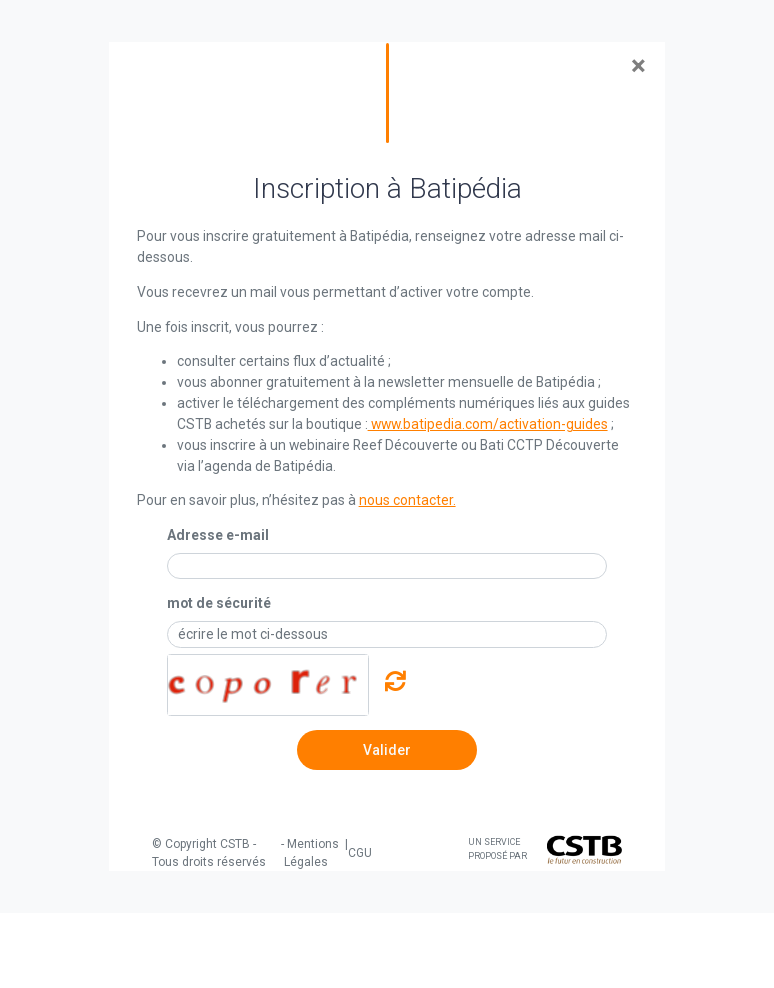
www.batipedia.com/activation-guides (488, 424)
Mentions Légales (311, 853)
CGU (360, 853)
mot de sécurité (219, 603)
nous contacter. (407, 500)
